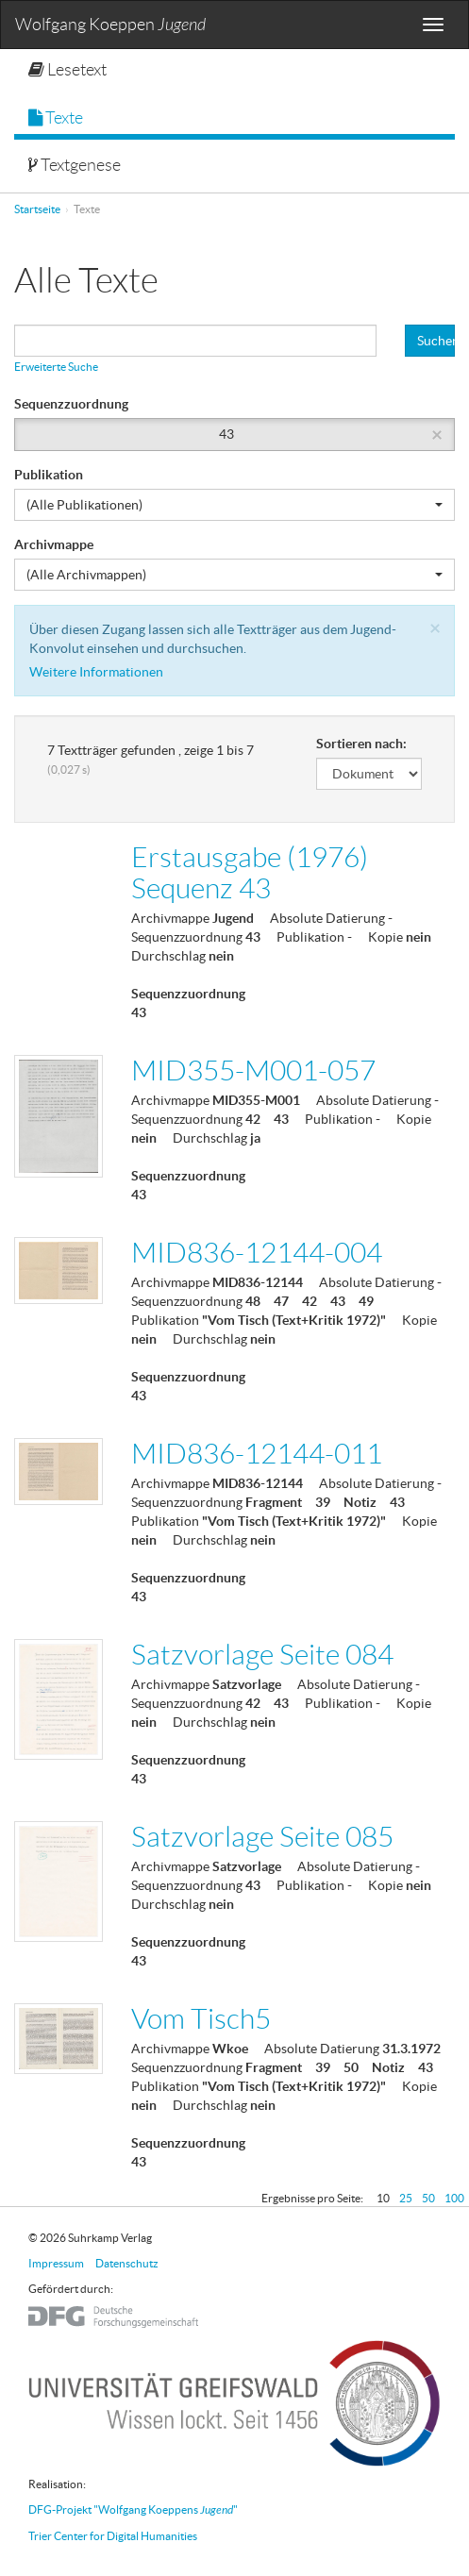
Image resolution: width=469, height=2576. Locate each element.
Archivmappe (53, 544)
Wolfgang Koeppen (110, 25)
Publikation (48, 474)
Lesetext (67, 69)
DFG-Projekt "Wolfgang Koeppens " (133, 2509)
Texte (55, 118)
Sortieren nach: (361, 743)
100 (454, 2198)
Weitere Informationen (96, 671)
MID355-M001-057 (253, 1070)
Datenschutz (127, 2263)
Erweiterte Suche (56, 366)
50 (428, 2198)
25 (405, 2198)
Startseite (37, 209)
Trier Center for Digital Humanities (112, 2536)
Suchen (436, 340)
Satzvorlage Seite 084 (262, 1654)
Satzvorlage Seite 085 (262, 1836)
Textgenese (74, 165)
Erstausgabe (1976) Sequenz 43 (249, 873)
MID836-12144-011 (256, 1453)
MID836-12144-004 (256, 1252)
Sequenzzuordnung (71, 403)
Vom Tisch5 (201, 2018)
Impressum (56, 2263)
